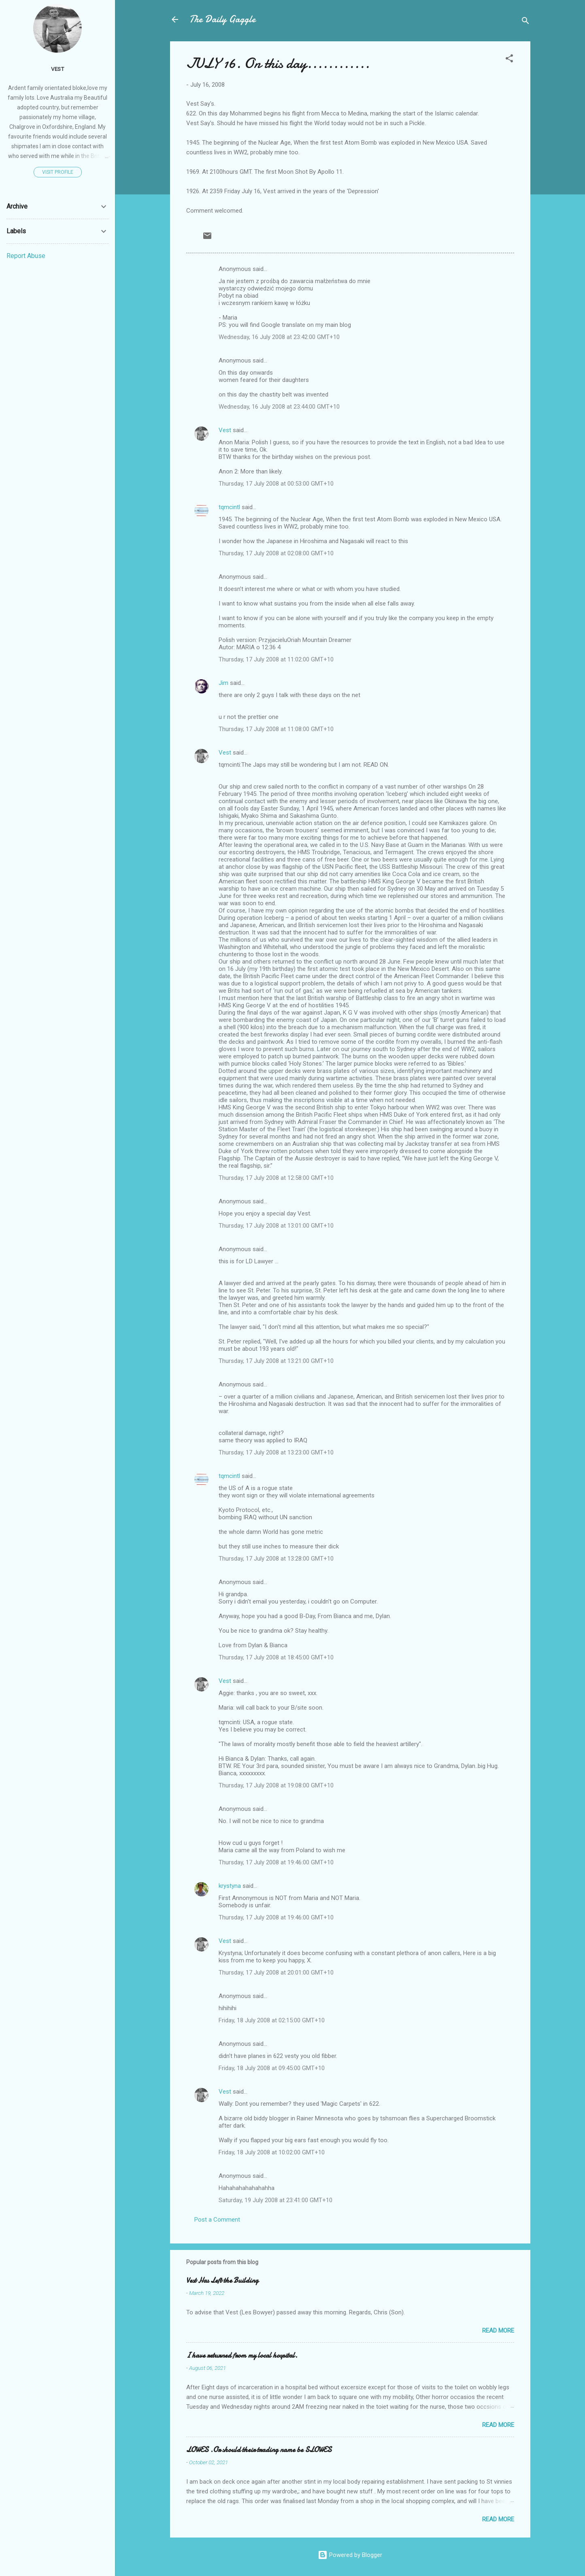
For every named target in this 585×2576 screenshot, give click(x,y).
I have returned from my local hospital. (242, 2355)
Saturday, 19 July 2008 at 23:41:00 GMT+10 (275, 2200)
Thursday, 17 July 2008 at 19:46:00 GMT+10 (276, 1862)
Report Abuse (25, 256)
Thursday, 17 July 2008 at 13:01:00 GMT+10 (276, 1225)
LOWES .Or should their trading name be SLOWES (259, 2450)
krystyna (230, 1885)
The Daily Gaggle (222, 19)
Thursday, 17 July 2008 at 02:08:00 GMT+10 (276, 553)
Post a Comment (217, 2219)
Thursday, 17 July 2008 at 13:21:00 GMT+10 (276, 1361)
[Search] (525, 22)
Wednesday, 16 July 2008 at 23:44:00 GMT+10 (279, 406)
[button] (509, 59)
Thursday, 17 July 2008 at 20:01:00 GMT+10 (276, 1972)
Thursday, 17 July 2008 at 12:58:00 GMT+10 (276, 1177)
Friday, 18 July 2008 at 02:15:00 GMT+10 (272, 2020)
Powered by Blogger (350, 2555)
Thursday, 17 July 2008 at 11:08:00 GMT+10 (276, 729)
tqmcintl (229, 507)
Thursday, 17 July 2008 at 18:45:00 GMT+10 (276, 1657)
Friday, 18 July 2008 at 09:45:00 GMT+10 (272, 2068)
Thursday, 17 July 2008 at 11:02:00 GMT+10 (276, 659)
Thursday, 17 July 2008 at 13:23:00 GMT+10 (276, 1452)
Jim (223, 683)
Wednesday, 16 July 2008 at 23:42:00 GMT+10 (279, 337)
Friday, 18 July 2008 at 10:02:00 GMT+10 (272, 2152)
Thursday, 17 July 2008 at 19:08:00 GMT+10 (276, 1785)
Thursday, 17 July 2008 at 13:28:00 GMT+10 (276, 1558)
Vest (225, 430)
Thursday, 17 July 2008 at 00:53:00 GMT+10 (276, 483)
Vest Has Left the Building (222, 2280)
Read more (498, 2330)
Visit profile (57, 172)
